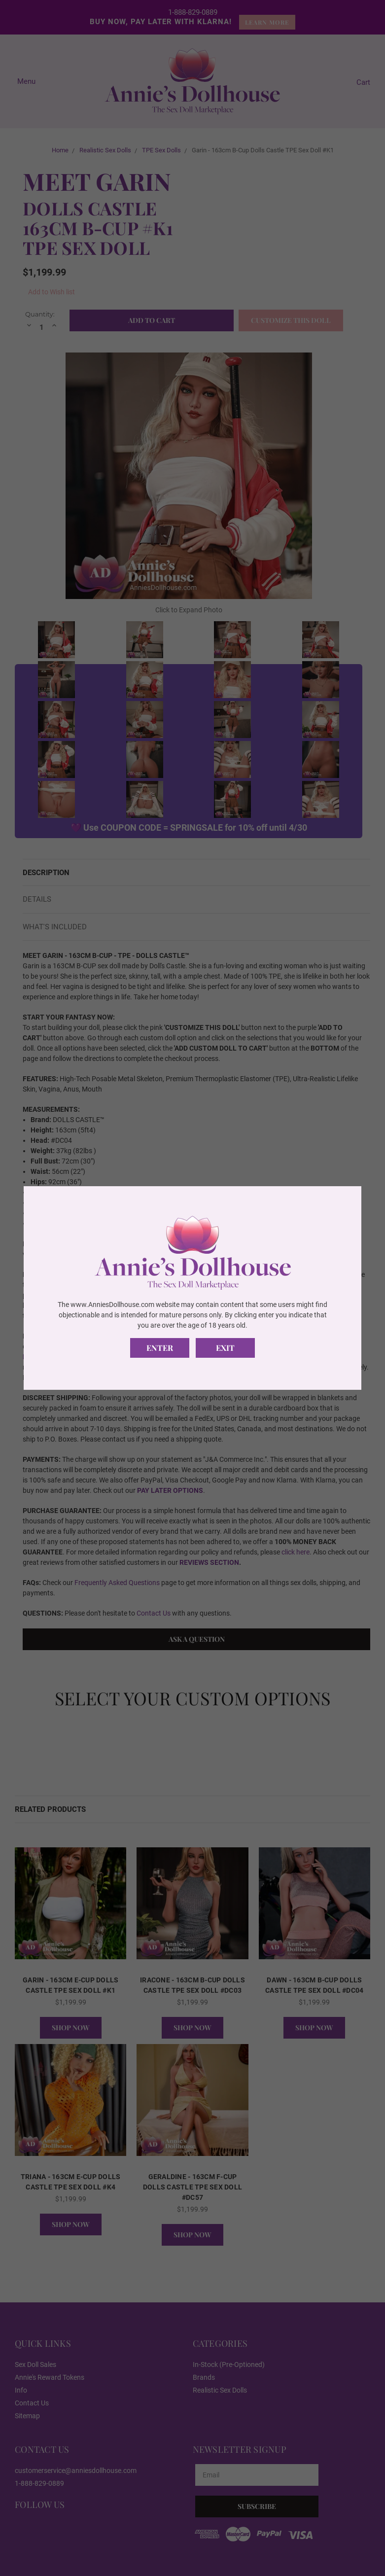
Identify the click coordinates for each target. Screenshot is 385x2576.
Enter (159, 1347)
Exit (225, 1347)
